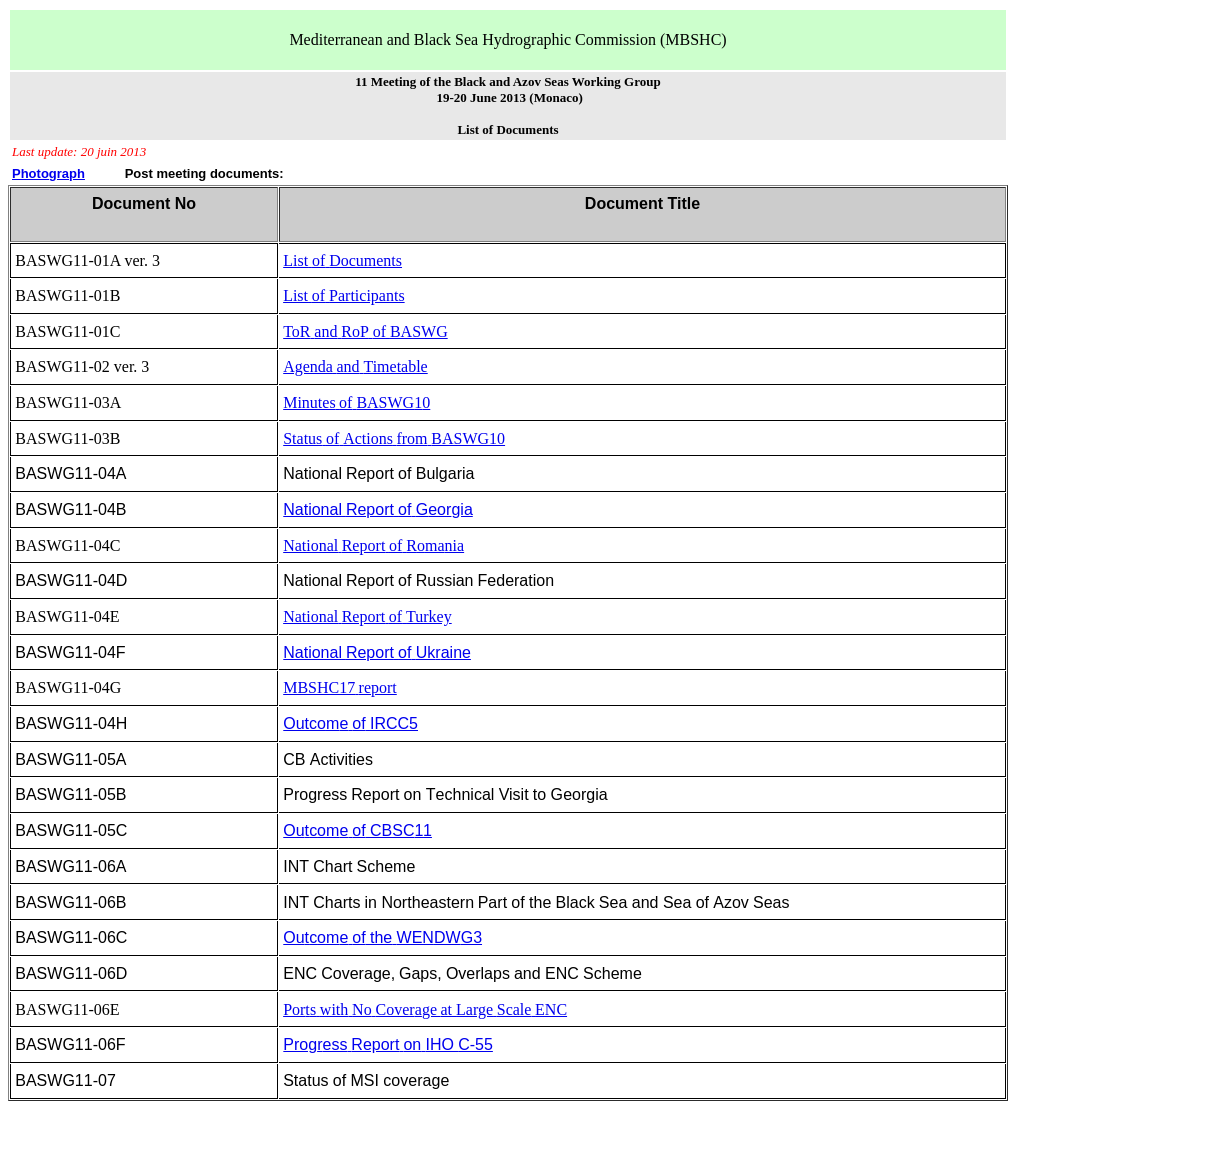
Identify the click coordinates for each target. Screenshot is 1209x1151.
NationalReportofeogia (378, 509)
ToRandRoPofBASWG (365, 331)
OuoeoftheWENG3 (382, 937)
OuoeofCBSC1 (357, 830)
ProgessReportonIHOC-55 (388, 1044)
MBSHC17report (340, 687)
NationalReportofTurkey (367, 616)
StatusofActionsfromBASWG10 (394, 438)
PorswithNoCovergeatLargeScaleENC (425, 1009)
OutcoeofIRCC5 (350, 723)
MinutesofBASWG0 (356, 402)
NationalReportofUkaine (377, 652)
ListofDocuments (342, 260)
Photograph (48, 173)
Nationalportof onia (373, 545)
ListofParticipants (344, 295)
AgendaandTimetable (355, 366)
